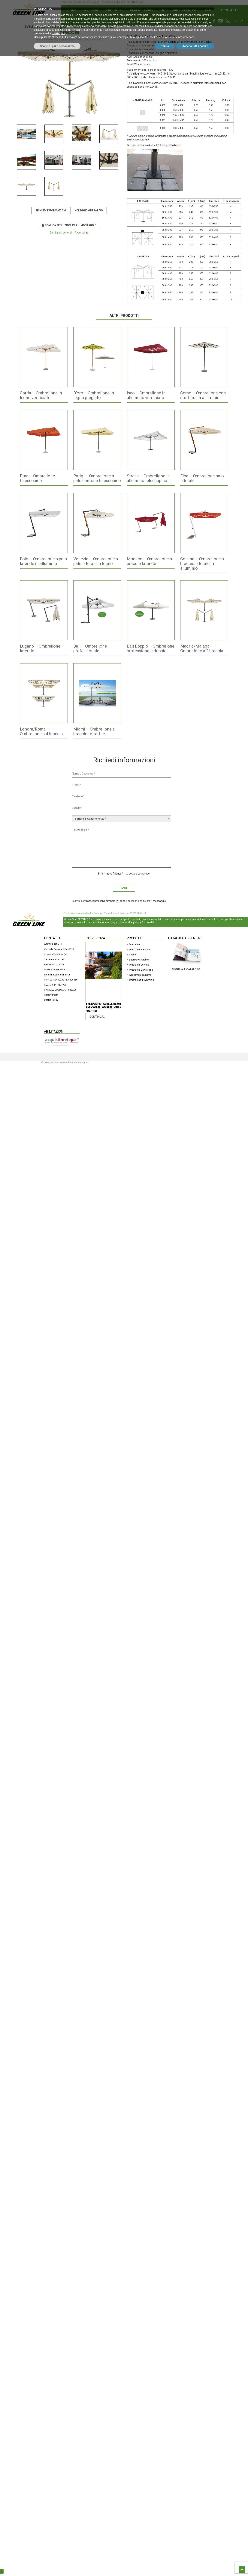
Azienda (91, 10)
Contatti (229, 10)
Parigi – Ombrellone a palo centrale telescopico (97, 478)
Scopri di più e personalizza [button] (57, 2565)
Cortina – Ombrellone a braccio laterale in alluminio (202, 564)
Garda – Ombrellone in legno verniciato (41, 395)
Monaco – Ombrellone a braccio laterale (149, 561)
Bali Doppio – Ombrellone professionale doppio (150, 648)
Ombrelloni (51, 39)
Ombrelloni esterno (139, 964)
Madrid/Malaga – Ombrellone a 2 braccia (201, 648)
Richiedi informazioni (50, 210)
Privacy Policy (51, 995)
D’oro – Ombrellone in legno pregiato (93, 395)
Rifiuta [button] (165, 2565)
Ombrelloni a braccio (140, 949)
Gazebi (132, 954)
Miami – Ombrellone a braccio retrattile (94, 731)
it (236, 20)
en (242, 20)
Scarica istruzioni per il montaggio (69, 225)
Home (72, 10)
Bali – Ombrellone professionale (90, 648)
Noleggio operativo (180, 10)
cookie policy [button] (145, 2549)
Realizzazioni (142, 10)
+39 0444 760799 (55, 959)
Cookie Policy (51, 1000)
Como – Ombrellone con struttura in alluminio (203, 395)
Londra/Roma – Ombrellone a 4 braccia (41, 731)
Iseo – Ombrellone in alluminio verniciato (146, 395)
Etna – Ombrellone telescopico (37, 478)
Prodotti (114, 10)
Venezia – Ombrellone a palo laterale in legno (95, 561)
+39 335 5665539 (56, 969)
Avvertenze (82, 232)
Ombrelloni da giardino (141, 970)
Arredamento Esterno (140, 975)
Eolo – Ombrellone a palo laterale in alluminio (43, 561)
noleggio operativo (88, 210)
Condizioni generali (61, 232)
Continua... (97, 1016)
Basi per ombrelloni (139, 959)
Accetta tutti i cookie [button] (195, 2565)
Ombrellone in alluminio (141, 980)
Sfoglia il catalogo (186, 969)
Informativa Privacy (109, 873)
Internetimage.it (80, 1062)
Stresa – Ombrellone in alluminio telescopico (148, 478)
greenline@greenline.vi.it (57, 974)
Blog (209, 10)
